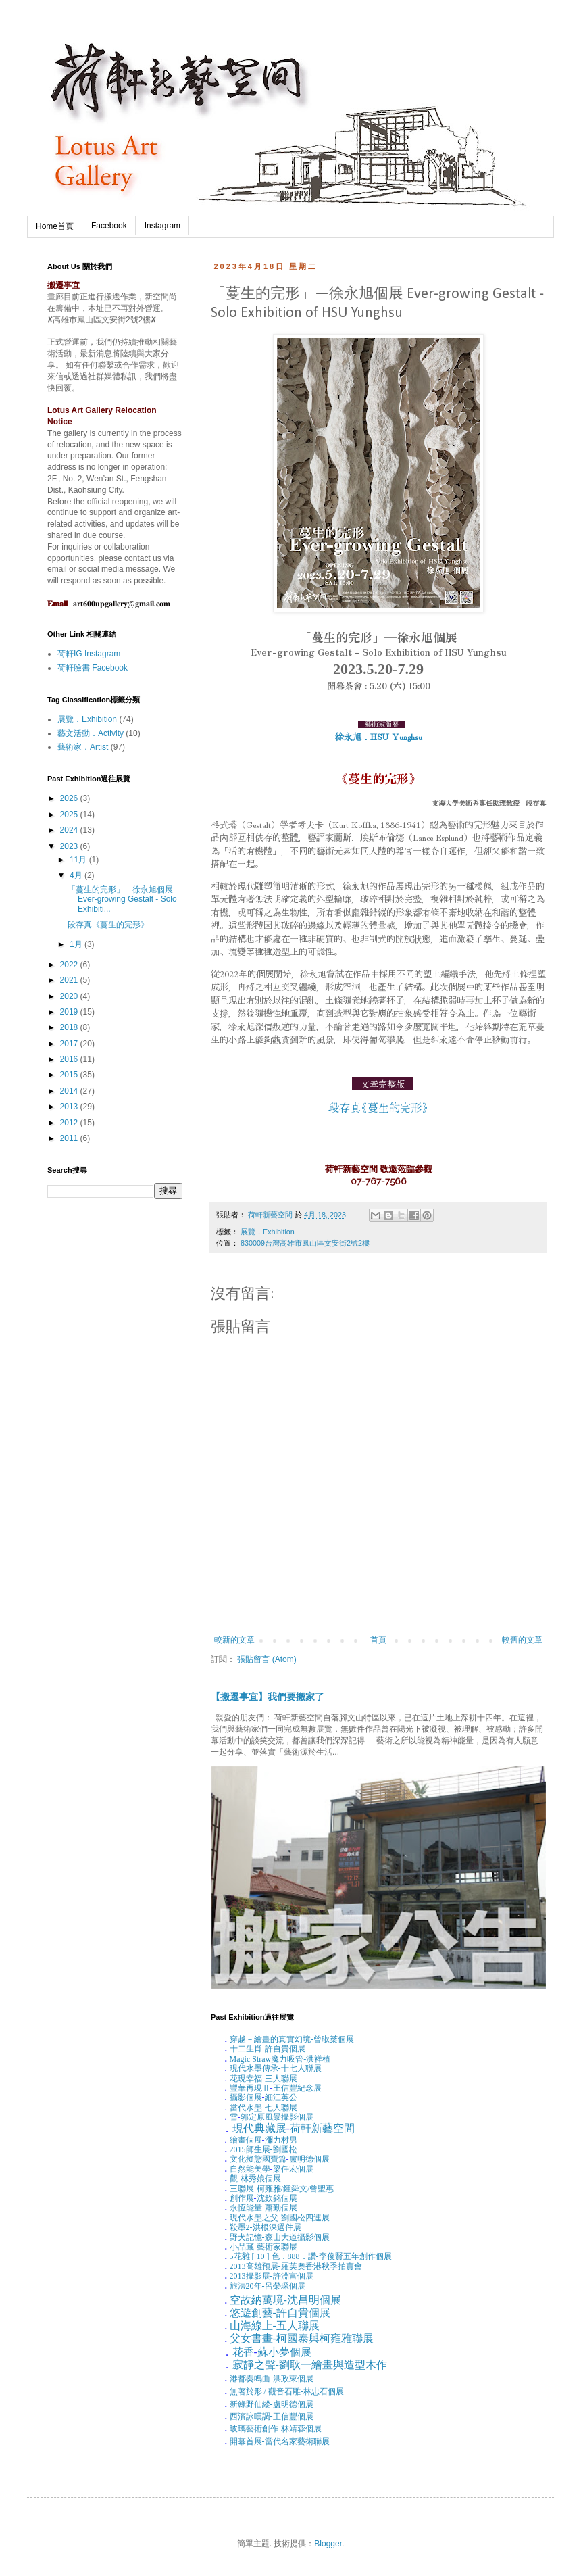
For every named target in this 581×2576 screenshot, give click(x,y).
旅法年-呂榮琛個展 (267, 2286)
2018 (70, 1027)
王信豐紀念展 (297, 2088)
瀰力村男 (281, 2140)
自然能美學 (250, 2169)
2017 (70, 1043)
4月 (77, 875)
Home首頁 (55, 226)
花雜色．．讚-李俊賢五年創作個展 (311, 2256)
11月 (79, 860)
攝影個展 (246, 2097)
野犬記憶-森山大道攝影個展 (280, 2237)
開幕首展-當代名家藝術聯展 (280, 2441)
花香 (243, 2352)
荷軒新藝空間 (322, 2128)
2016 (70, 1059)
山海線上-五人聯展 (275, 2325)
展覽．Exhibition (268, 1232)
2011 (70, 1138)
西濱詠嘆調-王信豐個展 (271, 2416)
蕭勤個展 (281, 2207)
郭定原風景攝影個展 (277, 2117)
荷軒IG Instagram (88, 653)
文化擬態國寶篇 (258, 2159)
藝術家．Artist (82, 747)
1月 (77, 944)
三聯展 (242, 2188)
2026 (70, 798)
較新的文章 (234, 1640)
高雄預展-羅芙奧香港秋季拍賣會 (296, 2266)
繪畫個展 (246, 2140)
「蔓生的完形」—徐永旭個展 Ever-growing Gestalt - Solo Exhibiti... (122, 899)
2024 (70, 830)
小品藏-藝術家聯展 (263, 2247)
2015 (70, 1074)
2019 (70, 1012)
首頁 (378, 1640)
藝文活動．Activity (90, 733)
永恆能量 (246, 2207)
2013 (70, 1106)
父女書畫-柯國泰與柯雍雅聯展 (302, 2338)
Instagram (162, 225)
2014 (70, 1091)
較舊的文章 (522, 1640)
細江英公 (281, 2097)
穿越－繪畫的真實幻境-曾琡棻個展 (292, 2039)
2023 (70, 846)
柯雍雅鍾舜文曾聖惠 (295, 2188)
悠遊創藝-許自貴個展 (280, 2312)
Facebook (109, 225)
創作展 (242, 2198)
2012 (70, 1122)
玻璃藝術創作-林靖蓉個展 (276, 2428)
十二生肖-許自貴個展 (267, 2048)
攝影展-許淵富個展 (271, 2276)
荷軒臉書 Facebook (92, 668)
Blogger (328, 2543)
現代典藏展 (259, 2128)
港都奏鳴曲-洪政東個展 (271, 2378)
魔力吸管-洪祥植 (280, 2059)
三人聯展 (281, 2078)
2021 (70, 980)
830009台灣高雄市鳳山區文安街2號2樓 (305, 1243)
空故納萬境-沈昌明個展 (285, 2300)
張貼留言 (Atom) (266, 1659)
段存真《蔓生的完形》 (108, 924)
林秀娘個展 (261, 2178)
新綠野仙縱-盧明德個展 (271, 2404)
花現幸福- (247, 2078)
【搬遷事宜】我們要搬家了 (267, 1696)
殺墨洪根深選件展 (265, 2227)
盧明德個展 (309, 2159)
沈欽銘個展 (277, 2198)
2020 (70, 996)
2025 (70, 814)
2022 (70, 964)
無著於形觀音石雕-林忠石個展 (287, 2391)
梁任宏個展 (293, 2169)
